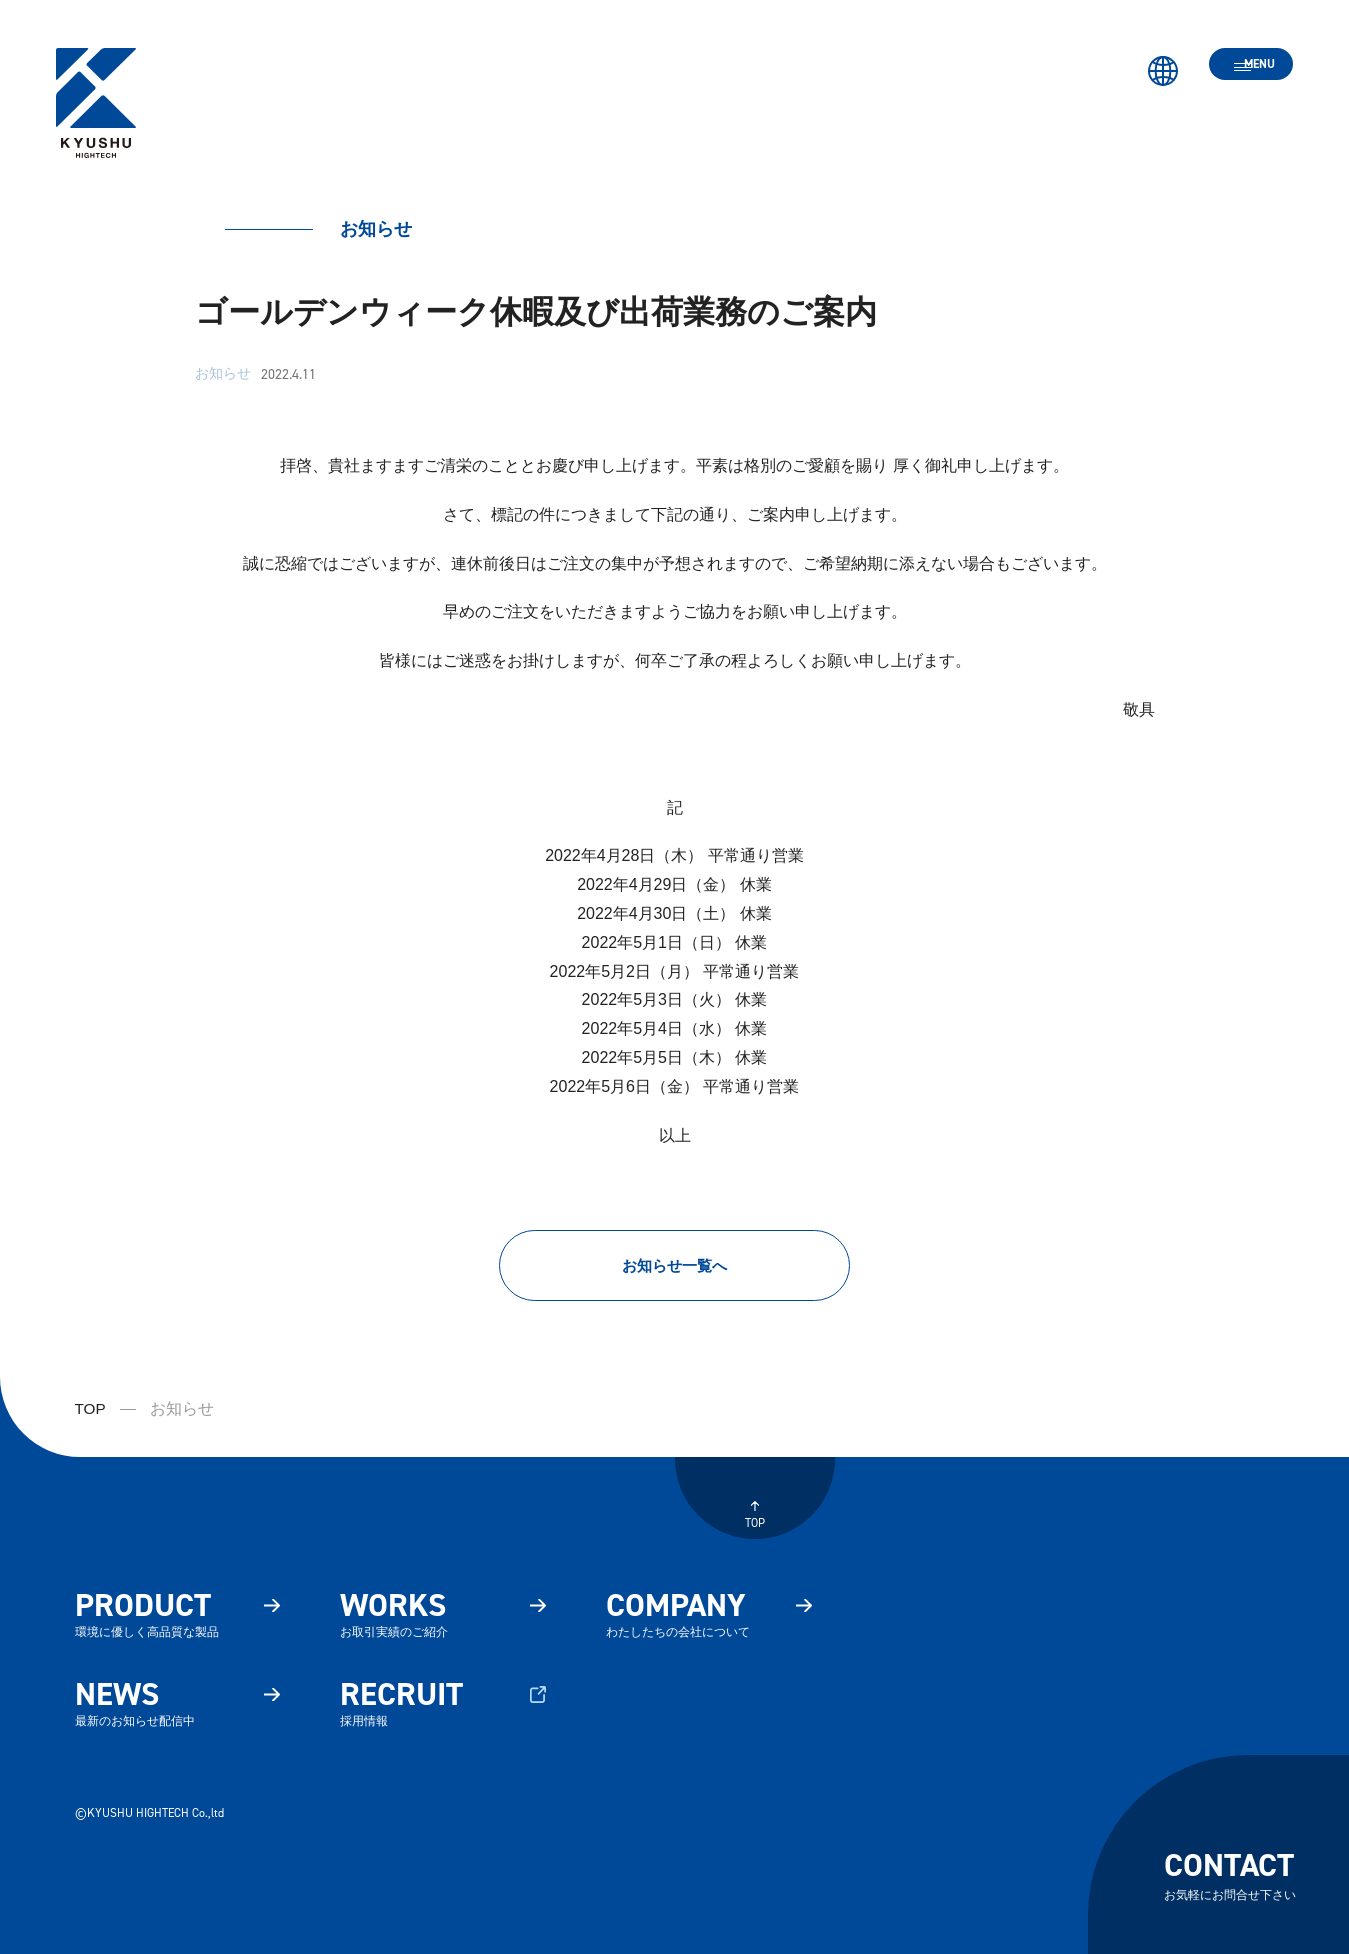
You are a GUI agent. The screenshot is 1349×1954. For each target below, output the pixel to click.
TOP (91, 1416)
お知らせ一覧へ (675, 1268)
